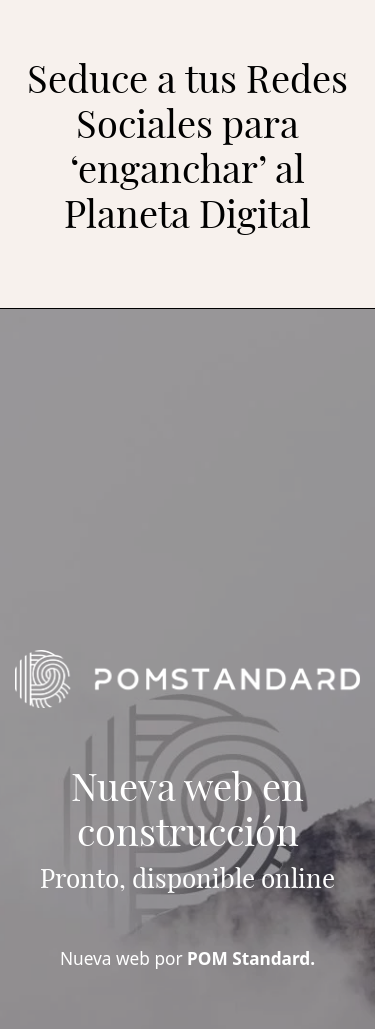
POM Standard (248, 958)
